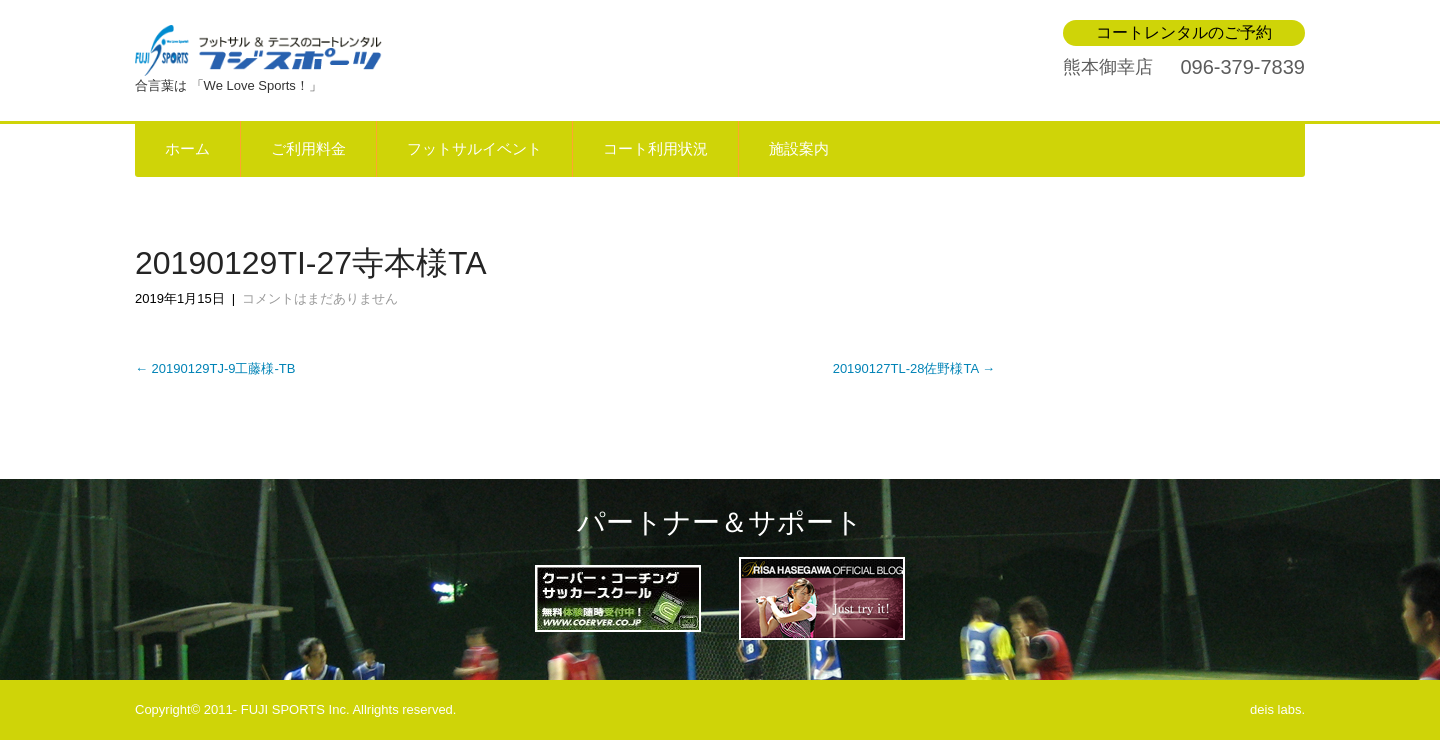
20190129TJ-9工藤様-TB (215, 368)
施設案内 (799, 149)
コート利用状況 (655, 149)
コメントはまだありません (320, 298)
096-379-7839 (1242, 67)
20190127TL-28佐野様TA (914, 368)
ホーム (187, 149)
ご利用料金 (308, 149)
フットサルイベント (474, 149)
